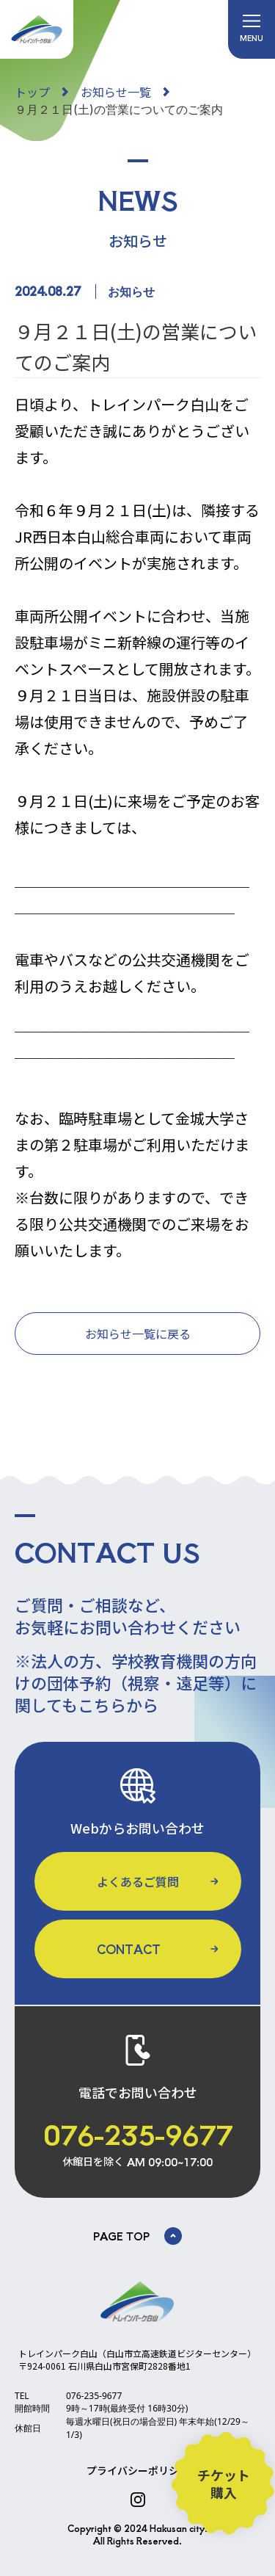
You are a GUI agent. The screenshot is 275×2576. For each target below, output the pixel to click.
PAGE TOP (137, 2236)
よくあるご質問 (138, 1881)
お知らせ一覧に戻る (138, 1333)
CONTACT (129, 1949)
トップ (32, 92)
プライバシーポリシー (138, 2470)
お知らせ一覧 (116, 92)
